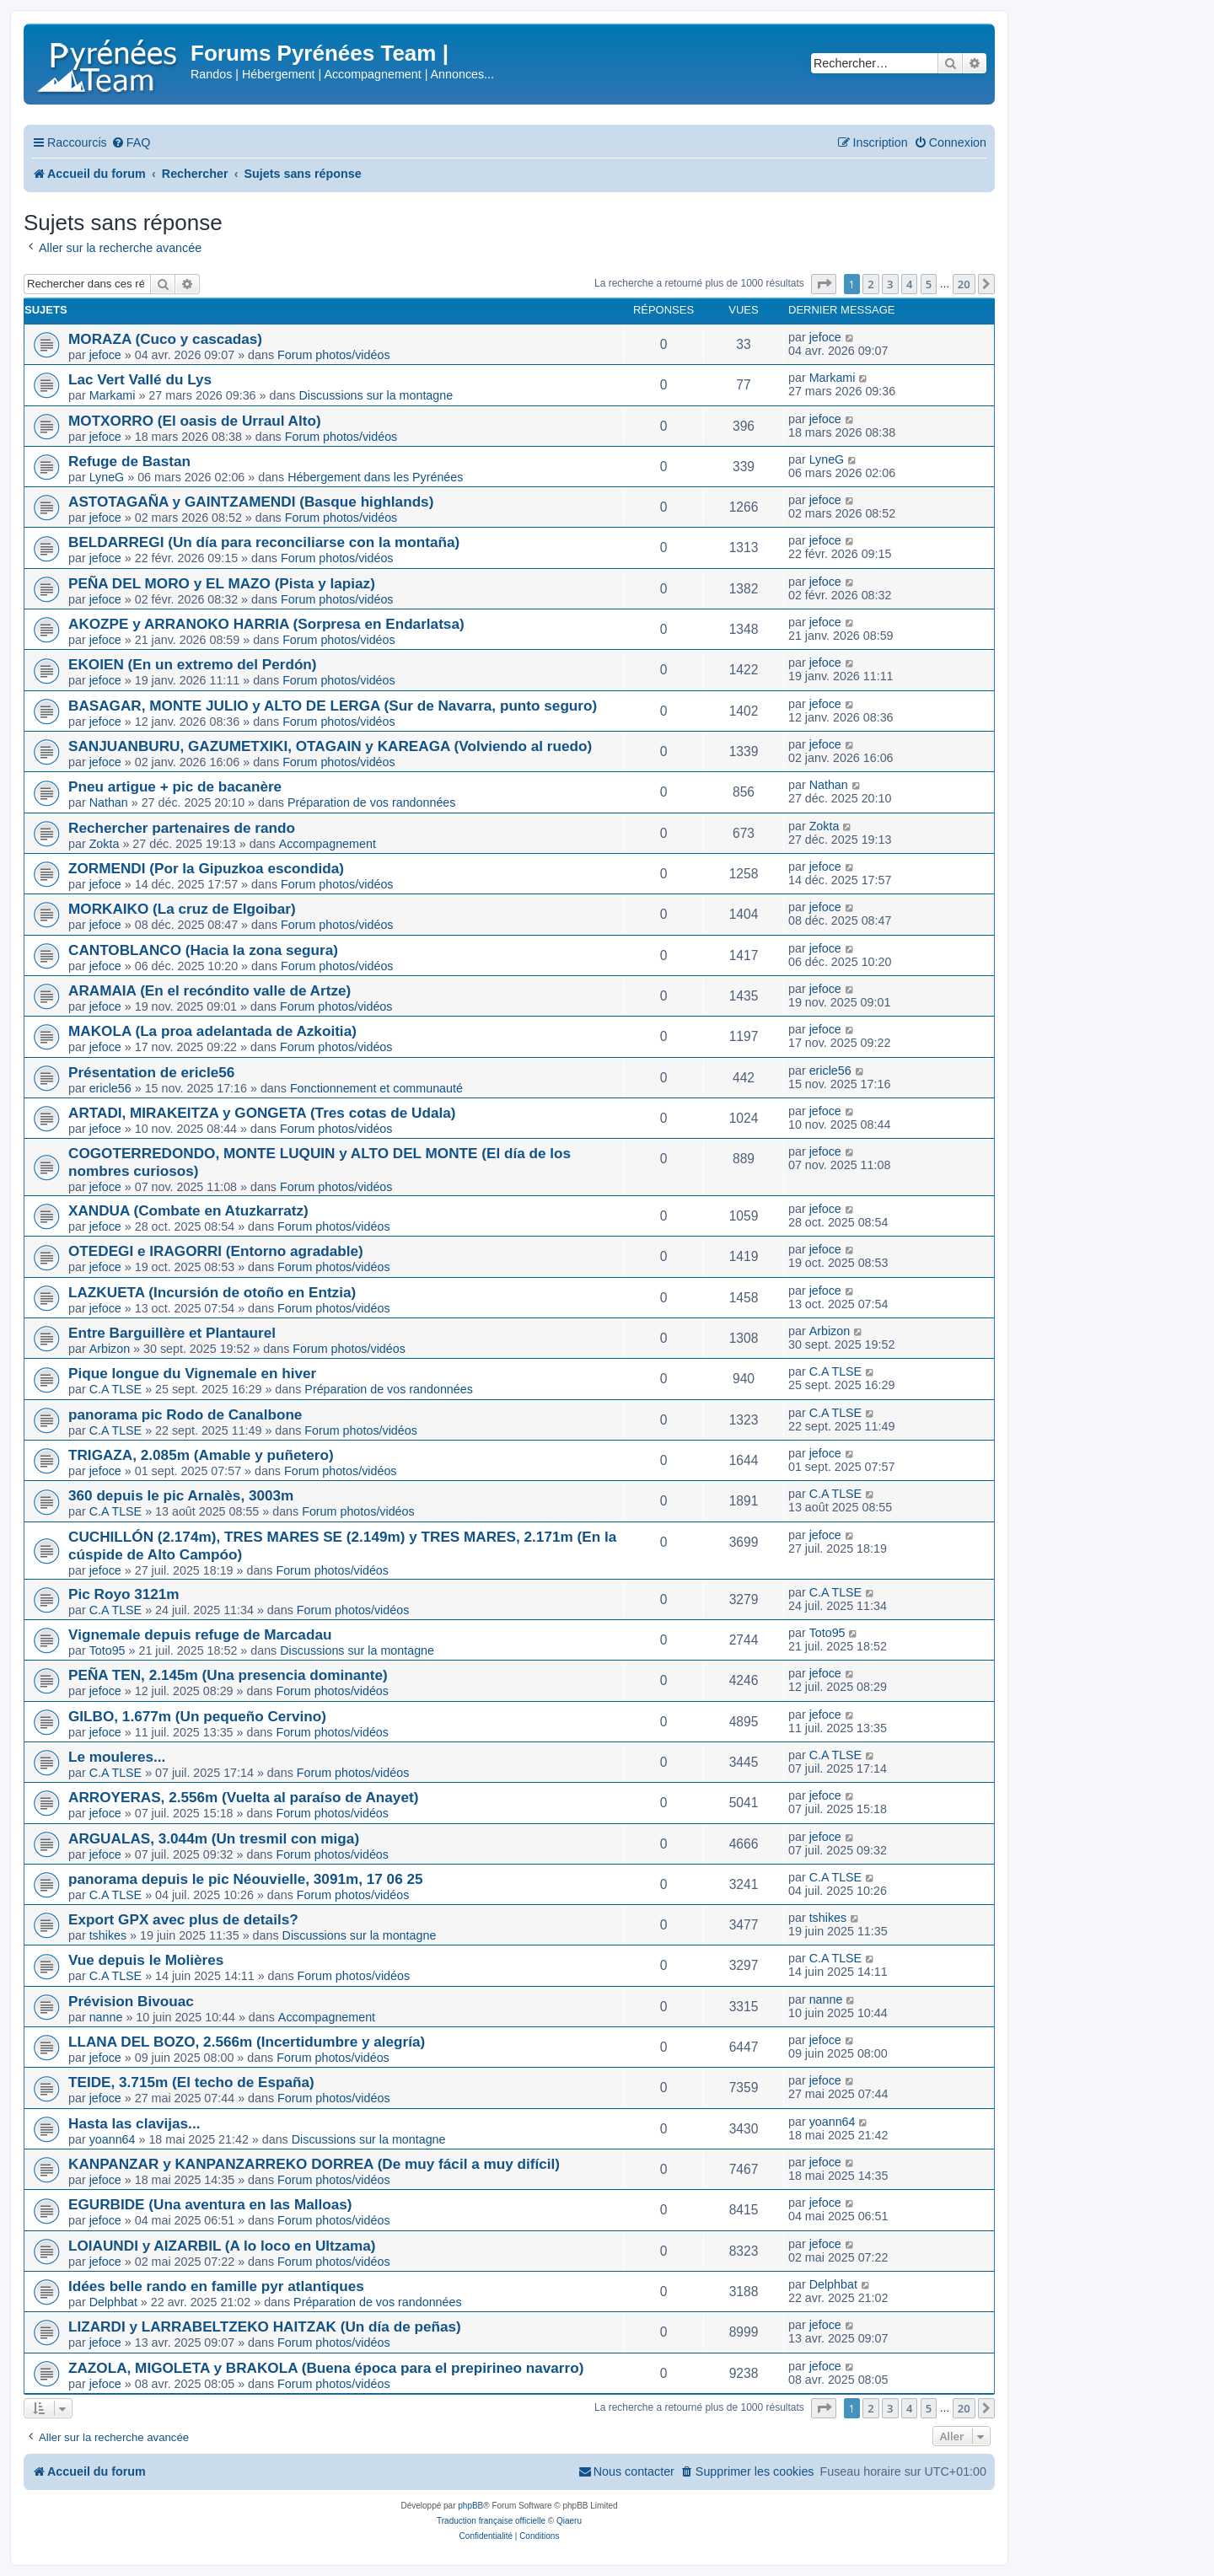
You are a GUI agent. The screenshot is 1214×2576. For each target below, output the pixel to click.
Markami (112, 395)
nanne (106, 2017)
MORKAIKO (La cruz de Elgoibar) (182, 908)
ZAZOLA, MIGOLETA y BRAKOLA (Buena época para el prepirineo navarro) (325, 2367)
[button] (823, 284)
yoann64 (112, 2139)
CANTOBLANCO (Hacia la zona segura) (203, 950)
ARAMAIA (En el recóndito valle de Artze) (209, 990)
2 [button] (870, 284)
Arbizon (109, 1348)
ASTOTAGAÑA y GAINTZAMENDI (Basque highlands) (250, 501)
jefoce (105, 355)
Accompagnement (327, 844)
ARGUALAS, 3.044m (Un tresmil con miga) (213, 1838)
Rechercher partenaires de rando (181, 827)
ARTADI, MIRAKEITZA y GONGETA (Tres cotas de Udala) (261, 1112)
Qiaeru (569, 2520)
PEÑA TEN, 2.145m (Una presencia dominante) (228, 1674)
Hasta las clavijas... (134, 2123)
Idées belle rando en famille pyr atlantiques (216, 2286)
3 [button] (890, 284)
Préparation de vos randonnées (371, 802)
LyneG (107, 477)
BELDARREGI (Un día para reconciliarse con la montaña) (263, 542)
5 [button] (929, 284)
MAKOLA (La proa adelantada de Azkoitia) (212, 1030)
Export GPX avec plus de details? (183, 1919)
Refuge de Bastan (129, 461)
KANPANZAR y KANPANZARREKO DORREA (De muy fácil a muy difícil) (314, 2163)
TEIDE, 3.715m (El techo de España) (191, 2082)
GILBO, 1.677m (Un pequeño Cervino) (197, 1716)
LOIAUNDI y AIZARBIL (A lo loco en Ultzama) (221, 2245)
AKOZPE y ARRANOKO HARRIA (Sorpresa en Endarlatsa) (266, 623)
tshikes (108, 1935)
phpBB (470, 2505)
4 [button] (909, 284)
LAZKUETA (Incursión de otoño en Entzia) (212, 1292)
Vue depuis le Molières (145, 1959)
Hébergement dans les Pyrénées (375, 477)
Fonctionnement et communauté (376, 1088)
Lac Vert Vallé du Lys (140, 379)
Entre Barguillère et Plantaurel (172, 1332)
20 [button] (964, 284)
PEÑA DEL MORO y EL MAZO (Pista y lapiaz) (221, 583)
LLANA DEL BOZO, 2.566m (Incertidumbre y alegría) (246, 2041)
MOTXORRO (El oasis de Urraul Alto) (194, 420)
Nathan (108, 802)
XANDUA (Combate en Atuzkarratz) (188, 1210)
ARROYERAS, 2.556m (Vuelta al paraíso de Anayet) (243, 1797)
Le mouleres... (116, 1756)
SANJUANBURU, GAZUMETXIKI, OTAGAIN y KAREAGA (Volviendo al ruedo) (330, 746)
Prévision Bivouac (131, 2001)
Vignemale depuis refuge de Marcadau (199, 1634)
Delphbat (113, 2302)
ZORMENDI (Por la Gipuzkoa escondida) (206, 868)
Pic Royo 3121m (124, 1594)
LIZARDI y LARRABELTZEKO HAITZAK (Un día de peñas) (264, 2326)
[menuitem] (131, 143)
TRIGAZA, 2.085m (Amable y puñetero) (201, 1454)
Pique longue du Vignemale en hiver (192, 1373)
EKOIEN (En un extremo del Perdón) (192, 664)
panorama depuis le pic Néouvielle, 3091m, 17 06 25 (245, 1878)
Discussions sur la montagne (375, 395)
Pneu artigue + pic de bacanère (175, 786)
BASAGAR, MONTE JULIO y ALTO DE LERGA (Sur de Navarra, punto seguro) (332, 705)
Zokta (104, 844)
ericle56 (110, 1088)
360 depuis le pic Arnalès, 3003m (180, 1495)
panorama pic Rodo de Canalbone (185, 1414)
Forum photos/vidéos (333, 355)
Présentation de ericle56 (151, 1072)
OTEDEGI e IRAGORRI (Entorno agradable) (215, 1250)
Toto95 (107, 1650)
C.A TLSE (115, 1389)
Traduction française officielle (491, 2520)
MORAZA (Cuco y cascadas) (165, 338)
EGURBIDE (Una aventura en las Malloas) (210, 2204)
